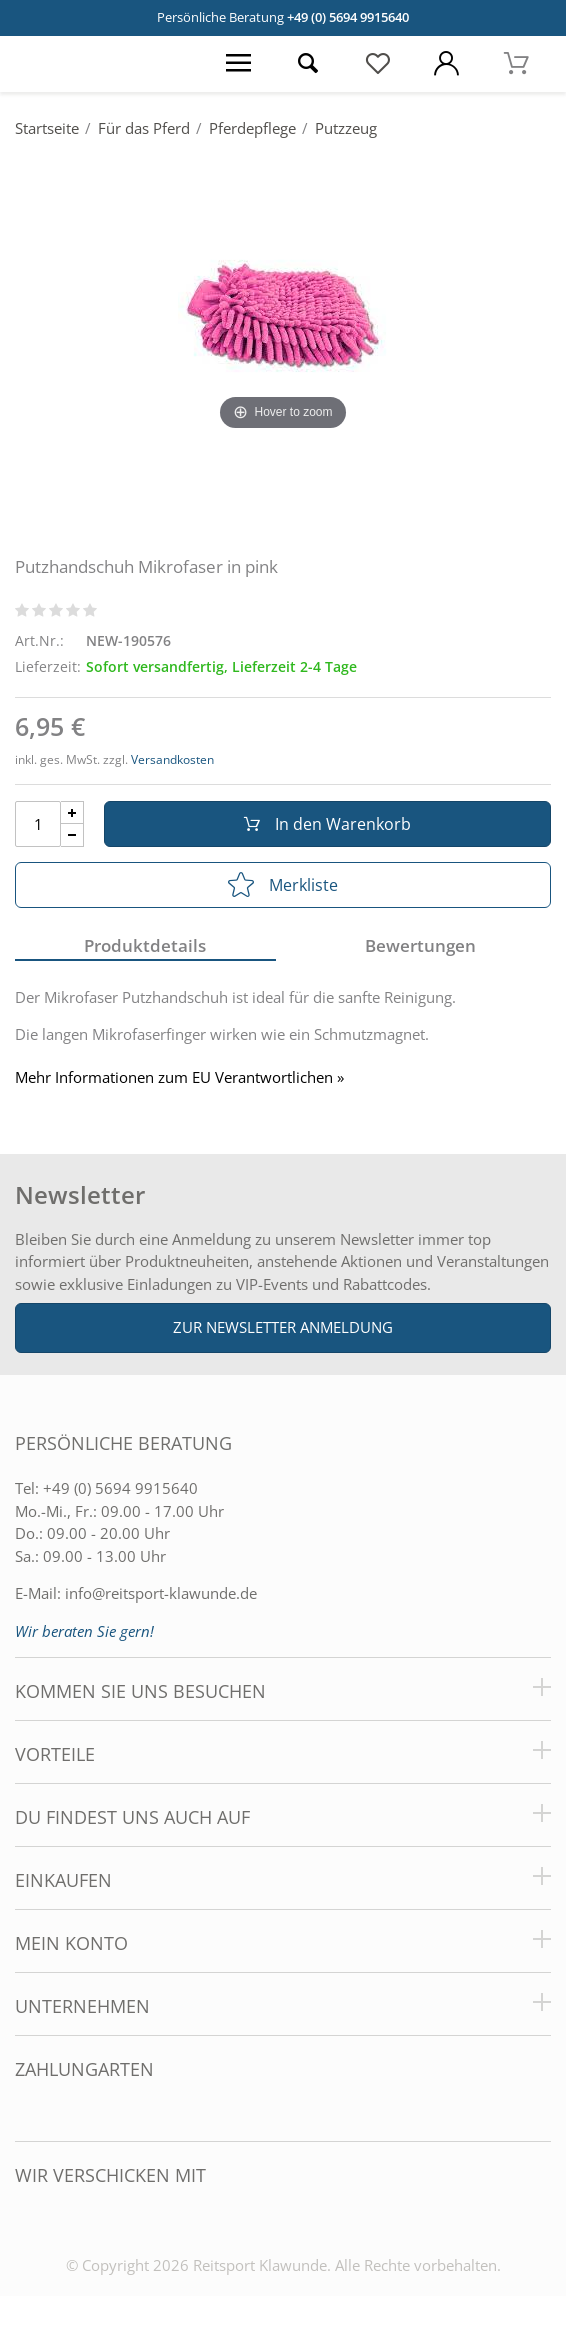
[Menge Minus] (72, 835)
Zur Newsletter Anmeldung (283, 1327)
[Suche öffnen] (307, 64)
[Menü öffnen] (238, 64)
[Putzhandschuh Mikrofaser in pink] (283, 314)
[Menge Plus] (72, 812)
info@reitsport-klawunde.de (161, 1593)
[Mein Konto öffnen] (446, 64)
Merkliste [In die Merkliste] (283, 885)
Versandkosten (172, 759)
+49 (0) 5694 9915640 (348, 17)
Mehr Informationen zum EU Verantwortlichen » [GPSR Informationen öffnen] (179, 1077)
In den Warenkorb (327, 824)
